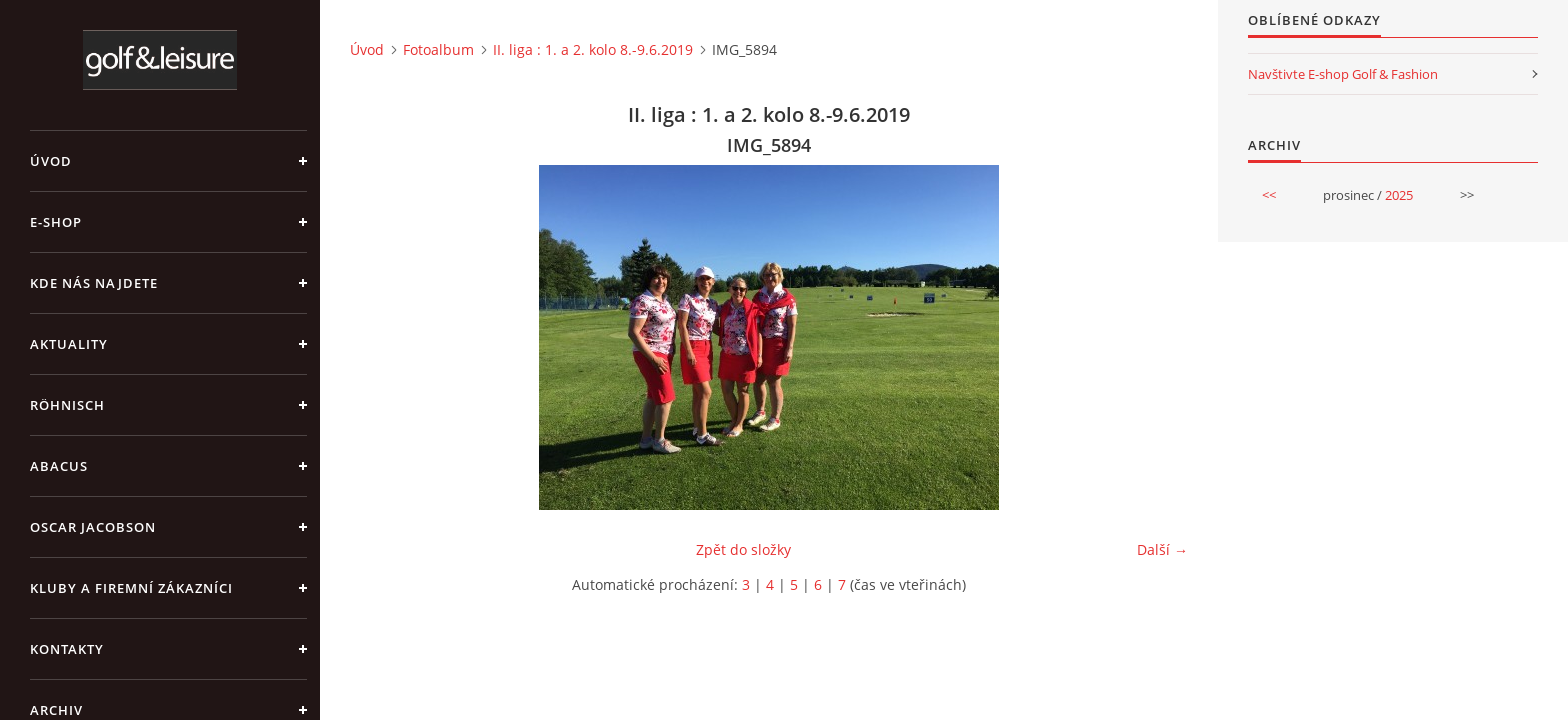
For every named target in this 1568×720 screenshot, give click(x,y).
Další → (1162, 549)
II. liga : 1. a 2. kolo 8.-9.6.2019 (593, 49)
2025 (1399, 195)
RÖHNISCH (67, 405)
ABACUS (59, 466)
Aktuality (69, 344)
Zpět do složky (743, 549)
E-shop (56, 222)
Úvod (51, 161)
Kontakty (67, 649)
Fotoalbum (438, 49)
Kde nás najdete (94, 283)
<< (1269, 195)
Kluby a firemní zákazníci (131, 588)
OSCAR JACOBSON (93, 527)
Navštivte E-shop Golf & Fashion (1343, 74)
